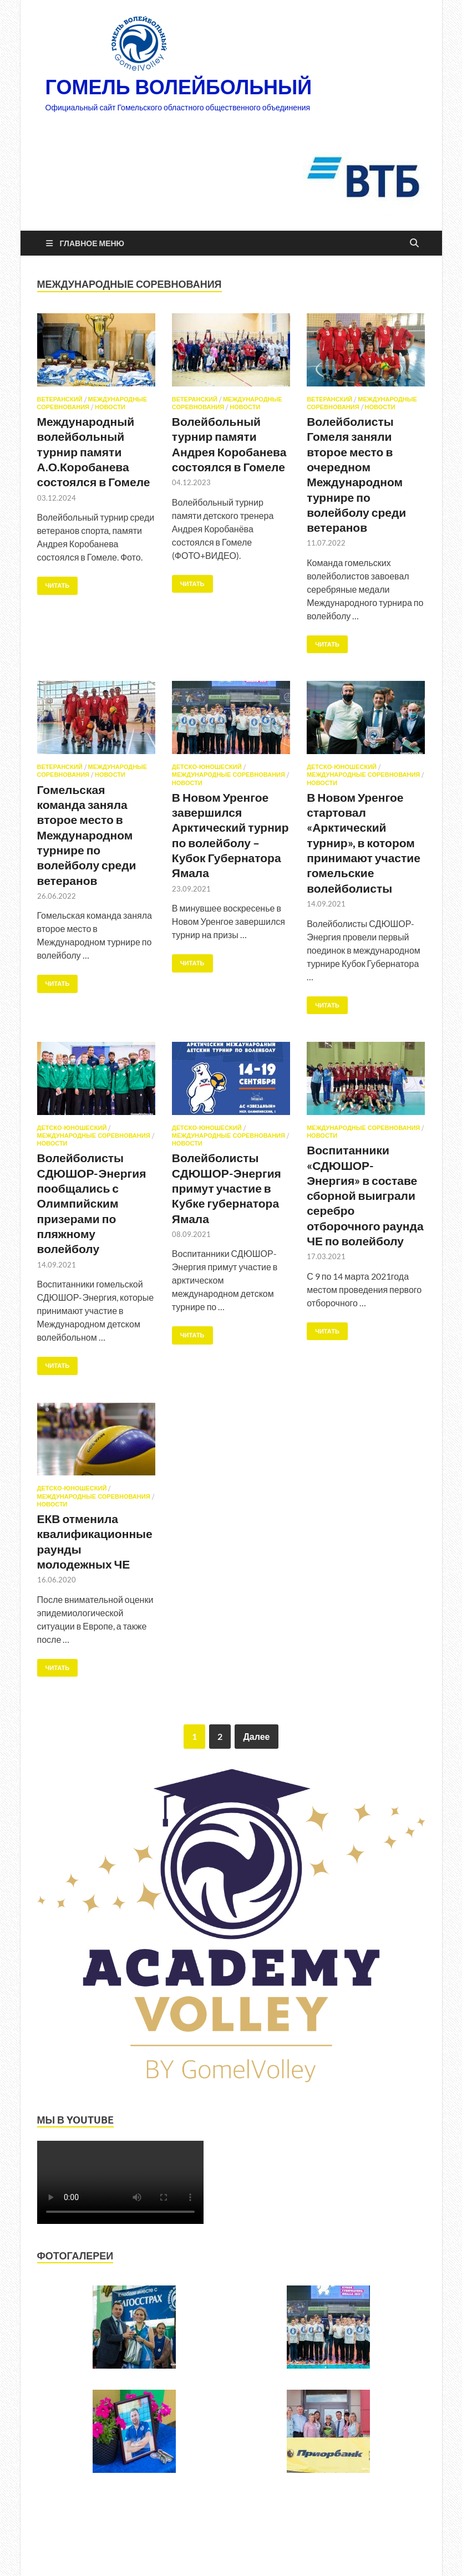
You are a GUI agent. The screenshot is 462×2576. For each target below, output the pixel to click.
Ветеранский (60, 399)
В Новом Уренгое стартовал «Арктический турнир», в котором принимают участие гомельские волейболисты (363, 842)
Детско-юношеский (207, 767)
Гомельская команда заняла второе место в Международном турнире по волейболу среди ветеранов (86, 834)
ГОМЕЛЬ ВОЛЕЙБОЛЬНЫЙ (178, 86)
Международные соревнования (228, 774)
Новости (110, 407)
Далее (256, 1736)
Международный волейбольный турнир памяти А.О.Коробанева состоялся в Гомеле (93, 451)
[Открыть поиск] (414, 243)
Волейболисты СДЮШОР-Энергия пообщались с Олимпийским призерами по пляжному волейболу (91, 1202)
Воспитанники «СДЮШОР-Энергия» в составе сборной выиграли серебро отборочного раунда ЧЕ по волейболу (365, 1195)
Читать (53, 583)
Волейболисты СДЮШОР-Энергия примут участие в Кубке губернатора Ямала (226, 1187)
